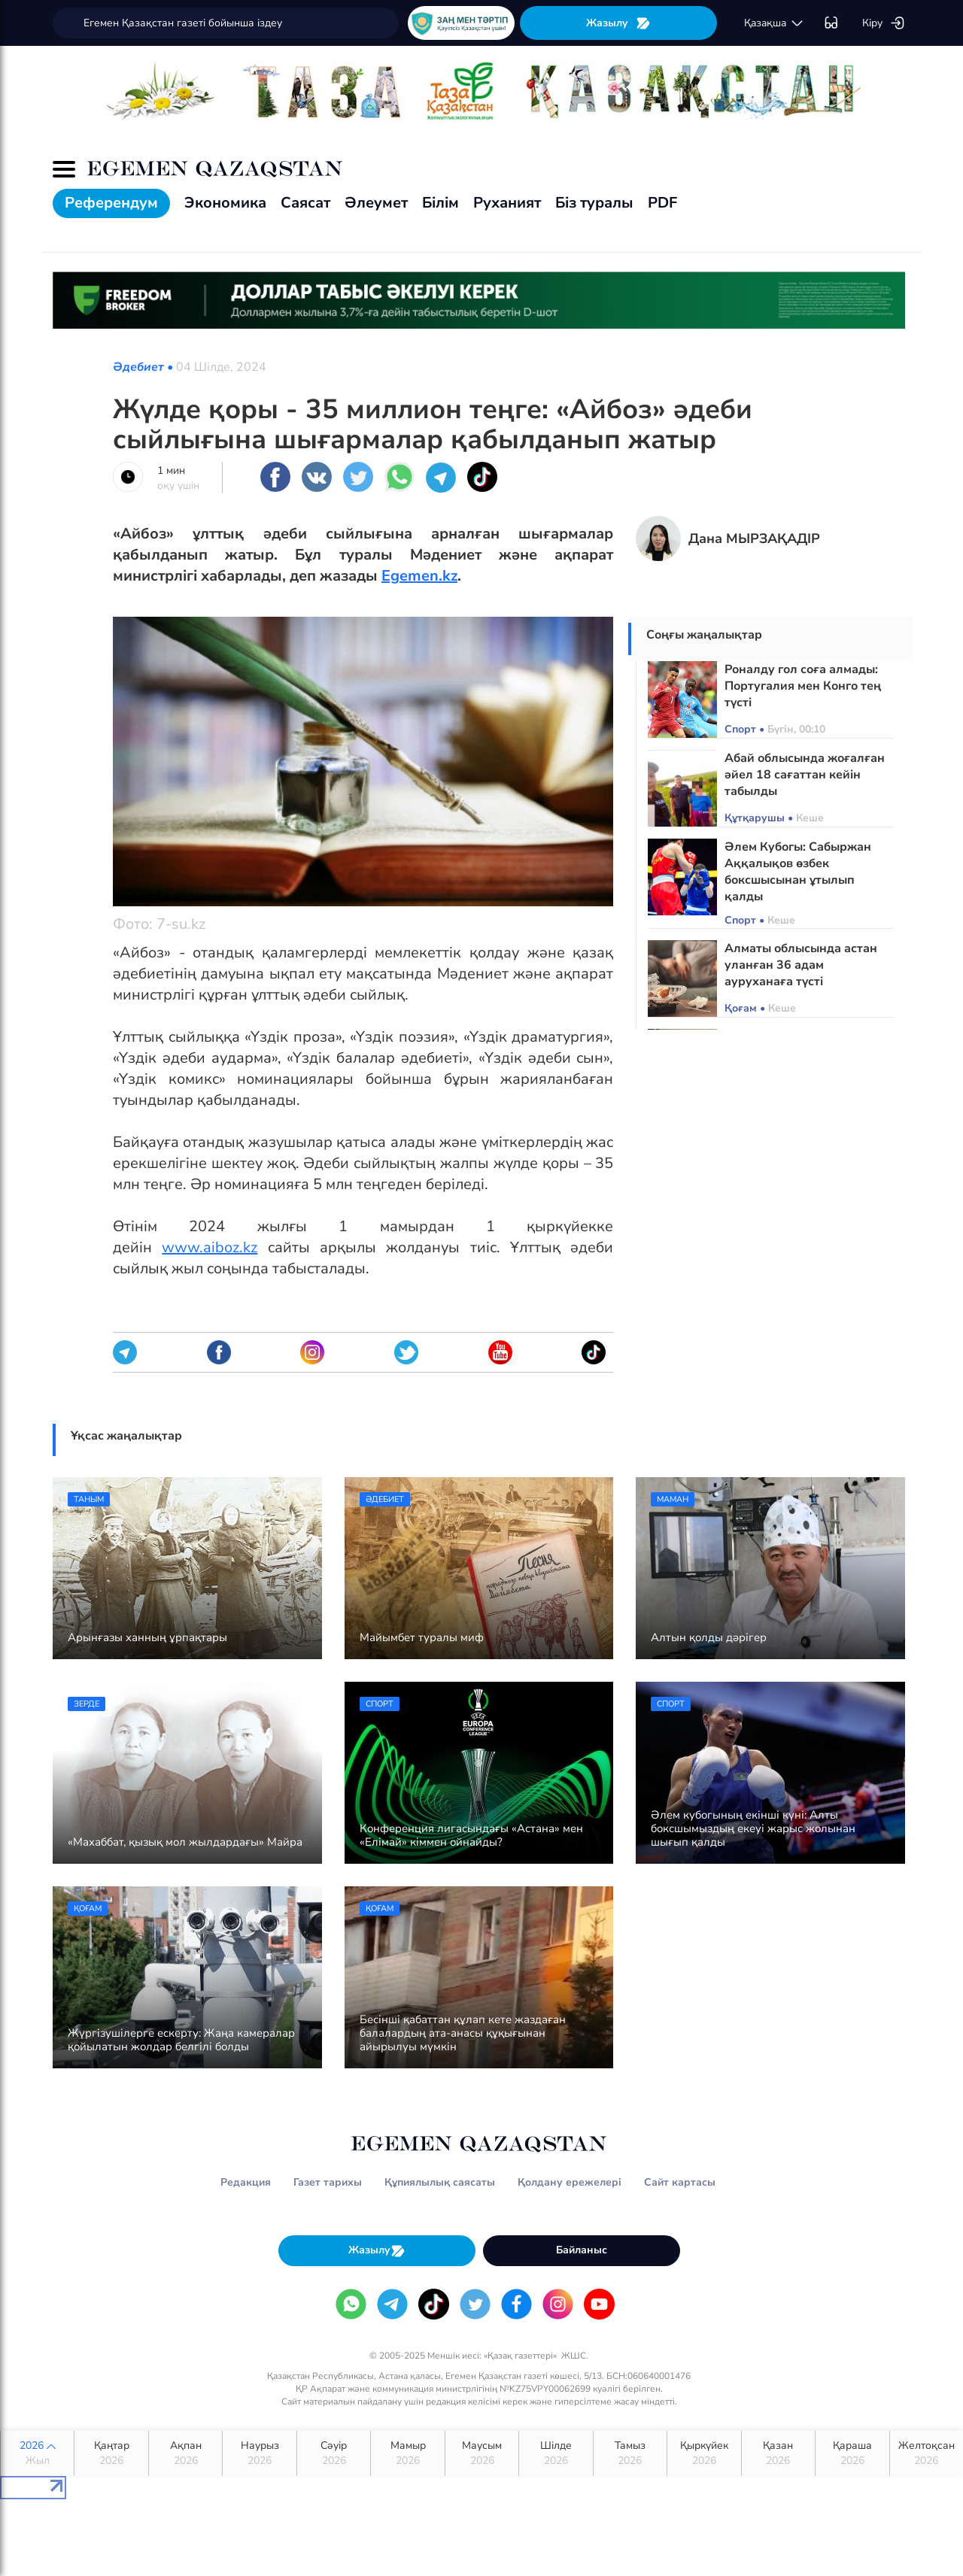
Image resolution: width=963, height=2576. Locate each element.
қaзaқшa (774, 23)
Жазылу (618, 23)
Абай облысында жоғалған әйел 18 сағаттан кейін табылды (805, 775)
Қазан (778, 2453)
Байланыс (581, 2250)
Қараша (852, 2453)
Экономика (225, 203)
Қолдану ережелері (569, 2182)
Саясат (305, 203)
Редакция (245, 2182)
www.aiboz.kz (209, 1247)
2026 (37, 2453)
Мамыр (407, 2453)
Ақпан (185, 2453)
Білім (440, 203)
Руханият (507, 203)
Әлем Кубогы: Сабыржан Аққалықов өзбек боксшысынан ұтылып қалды (798, 872)
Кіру (883, 23)
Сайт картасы (679, 2182)
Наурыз (259, 2453)
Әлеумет (376, 203)
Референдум (111, 203)
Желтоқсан (926, 2453)
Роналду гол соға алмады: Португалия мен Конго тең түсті (803, 686)
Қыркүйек (704, 2453)
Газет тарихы (327, 2182)
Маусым (482, 2453)
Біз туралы (594, 203)
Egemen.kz (419, 576)
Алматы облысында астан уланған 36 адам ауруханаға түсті (801, 965)
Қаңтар (111, 2453)
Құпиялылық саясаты (439, 2182)
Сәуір (334, 2453)
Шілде (556, 2453)
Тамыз (630, 2453)
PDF (662, 203)
